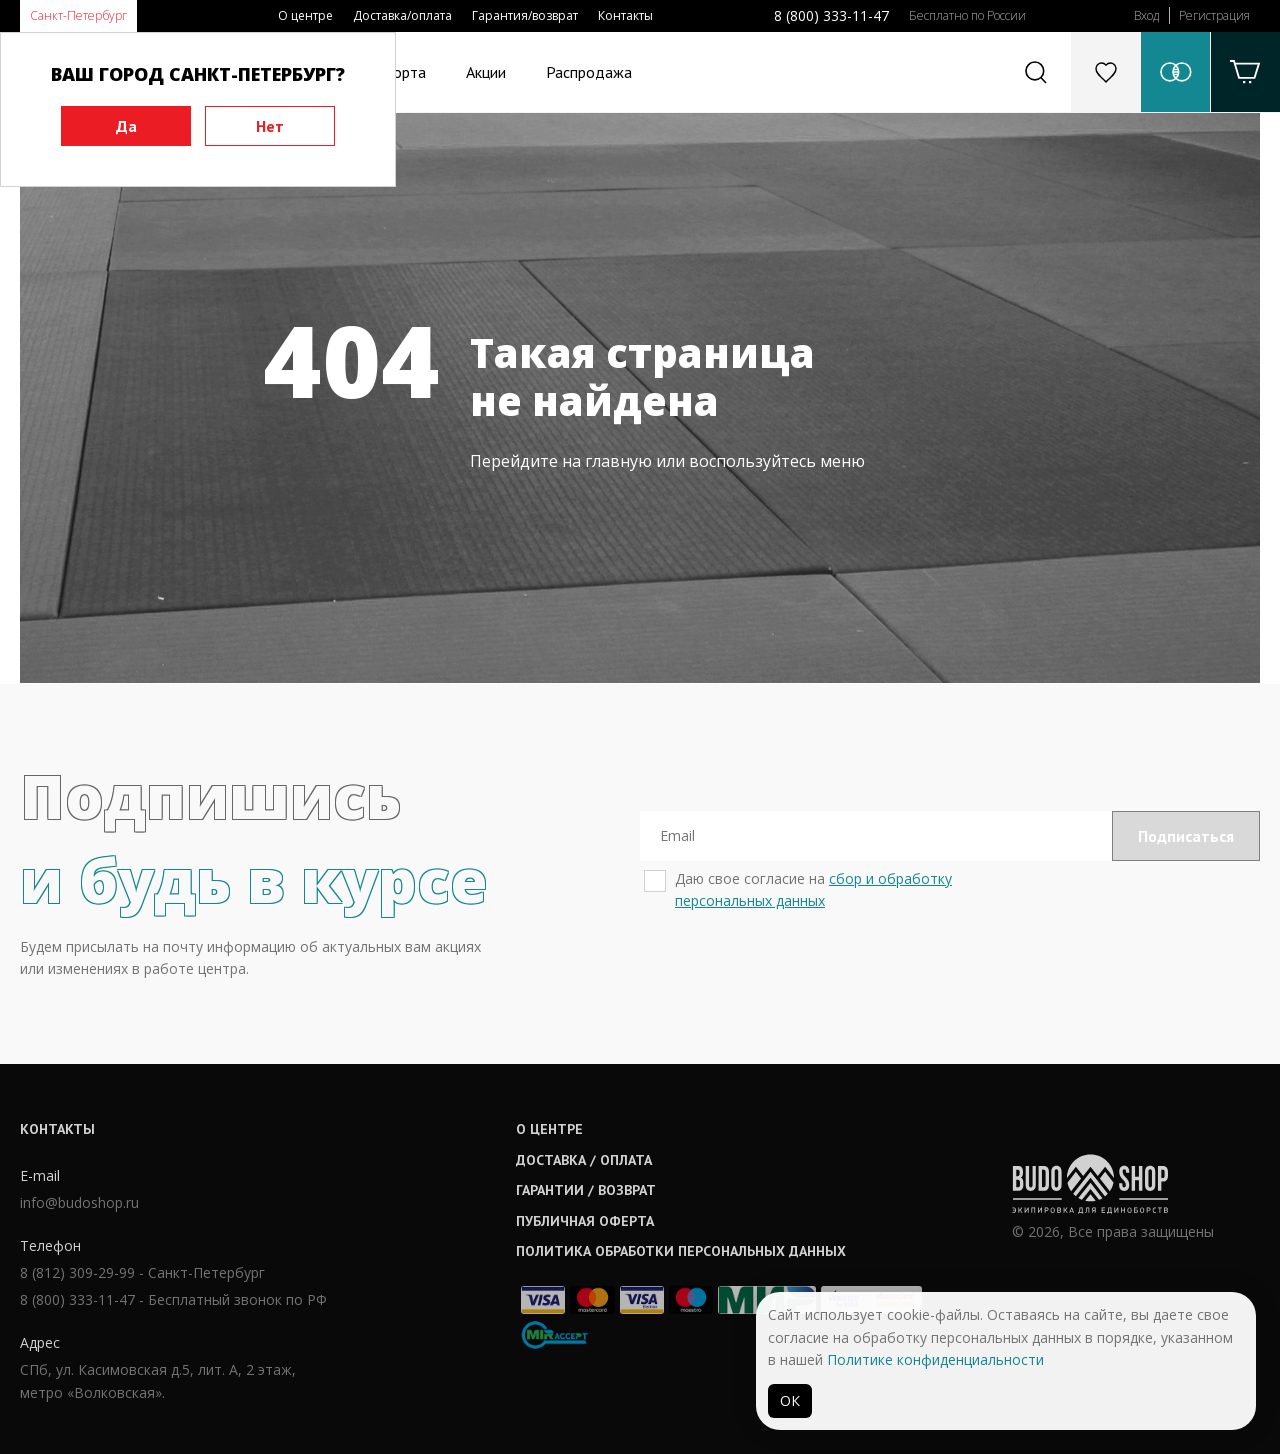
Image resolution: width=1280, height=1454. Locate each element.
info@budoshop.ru (79, 1202)
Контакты (625, 15)
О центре (305, 15)
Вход (1146, 15)
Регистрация (1214, 15)
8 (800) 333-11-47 (831, 15)
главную (618, 461)
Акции (486, 72)
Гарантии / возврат (586, 1190)
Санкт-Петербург (78, 15)
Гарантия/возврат (525, 15)
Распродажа (589, 72)
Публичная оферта (585, 1221)
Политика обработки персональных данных (681, 1251)
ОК (790, 1400)
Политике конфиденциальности (935, 1359)
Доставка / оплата (584, 1160)
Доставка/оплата (402, 15)
